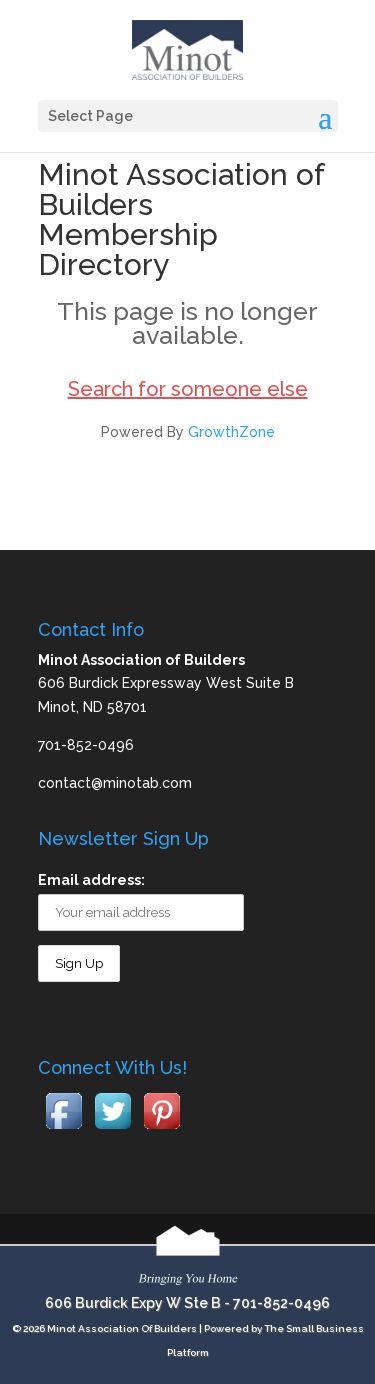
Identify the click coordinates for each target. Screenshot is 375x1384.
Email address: (91, 880)
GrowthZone (231, 432)
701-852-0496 (281, 1303)
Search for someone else (188, 389)
